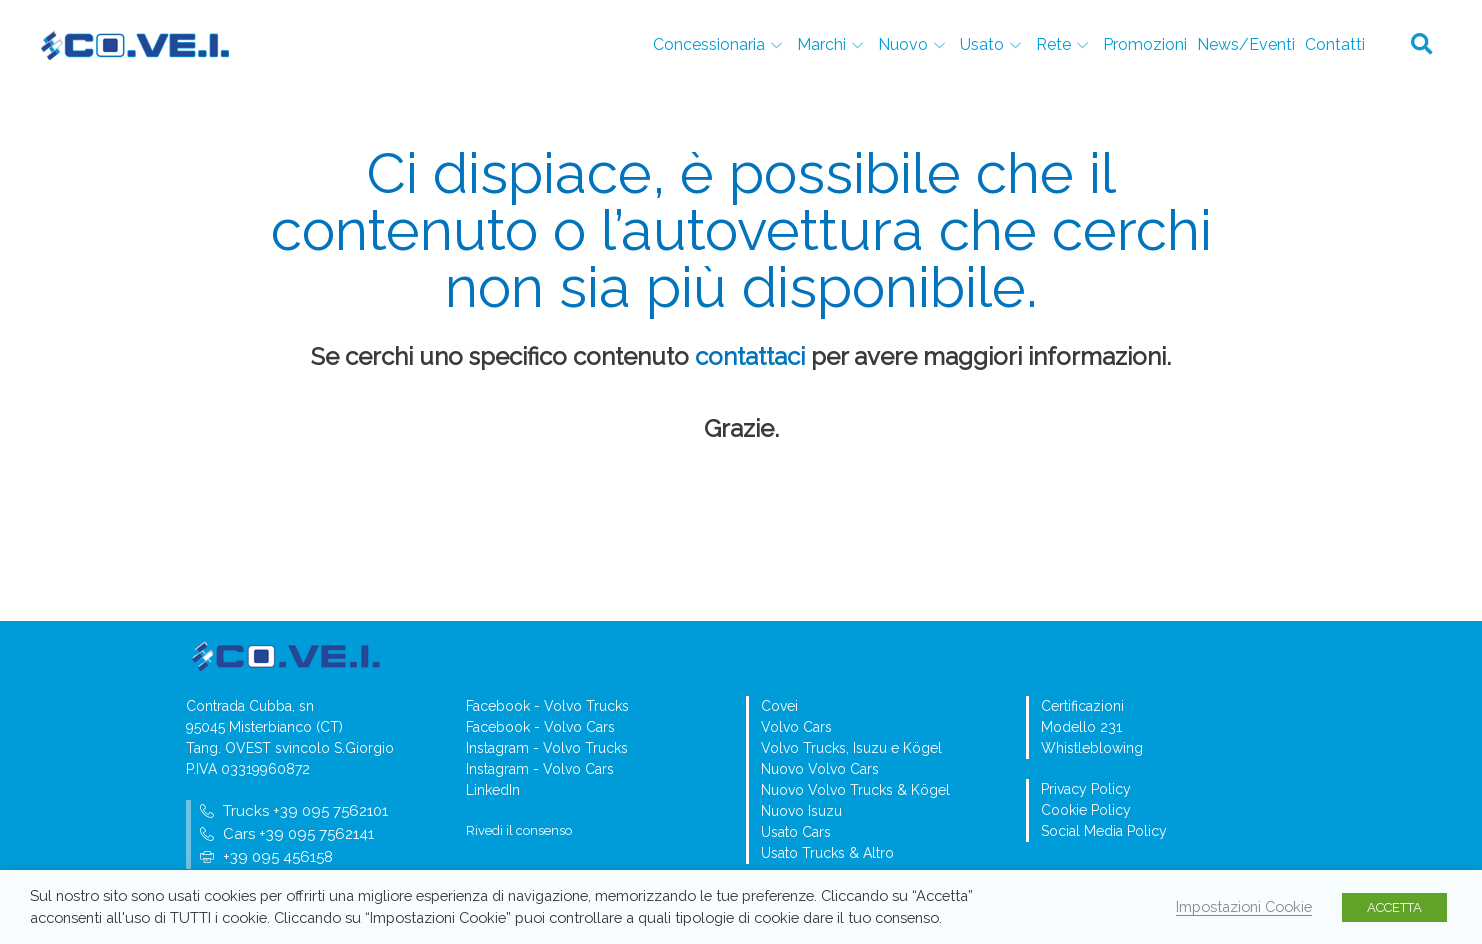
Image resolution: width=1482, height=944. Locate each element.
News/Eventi (1246, 44)
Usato (993, 44)
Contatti (1335, 44)
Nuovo (914, 44)
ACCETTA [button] (1394, 907)
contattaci (750, 356)
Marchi (832, 44)
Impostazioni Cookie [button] (1244, 906)
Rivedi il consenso (519, 830)
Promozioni (1145, 44)
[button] (1422, 45)
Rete (1064, 44)
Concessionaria (720, 44)
